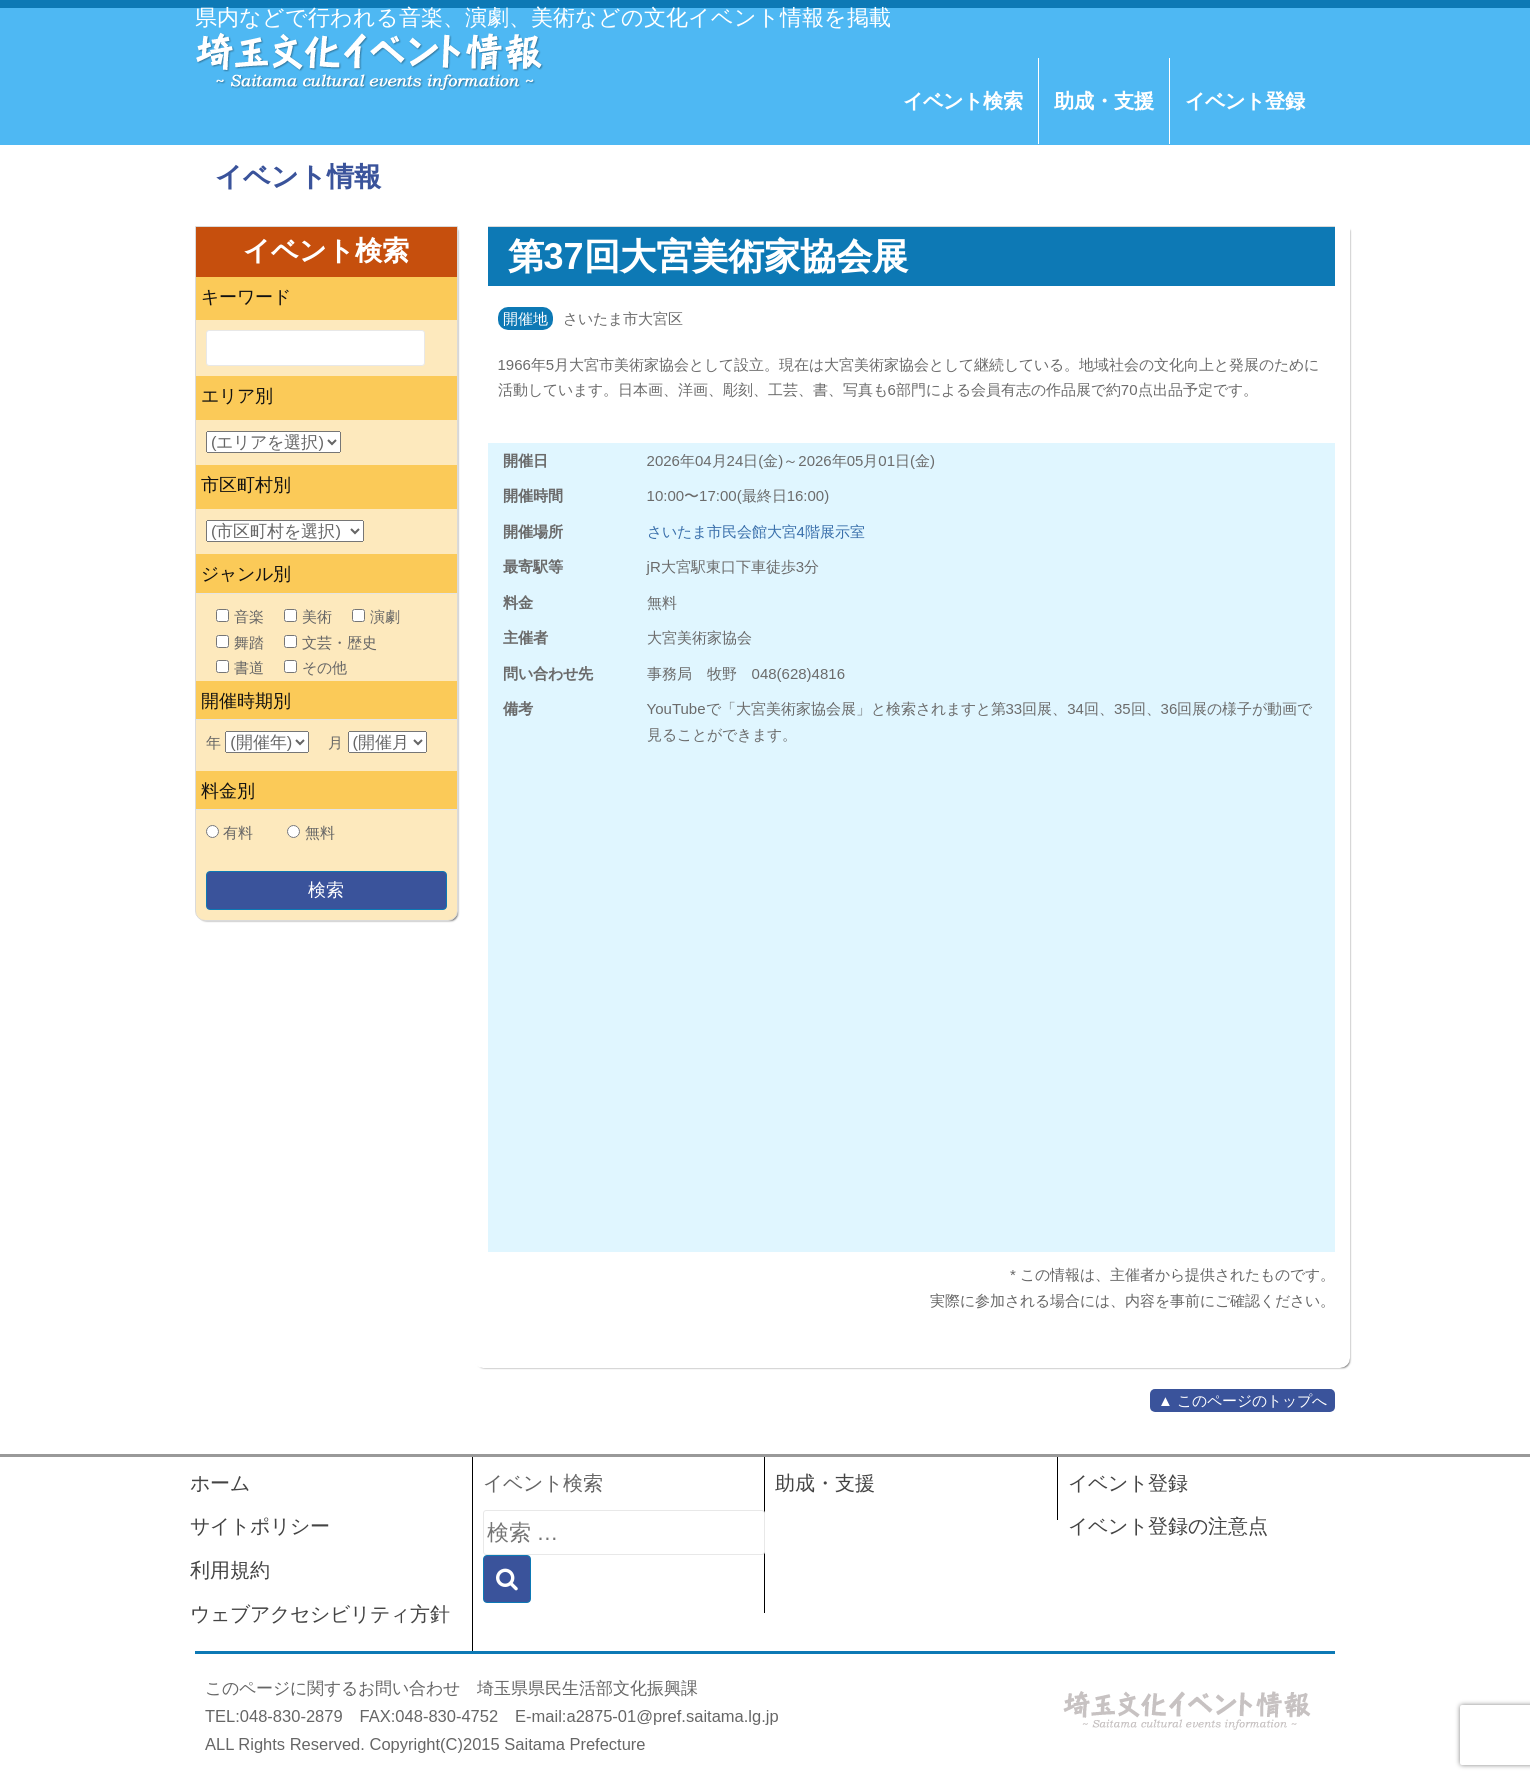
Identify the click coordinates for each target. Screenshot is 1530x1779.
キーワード (246, 297)
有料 (238, 832)
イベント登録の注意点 (1168, 1526)
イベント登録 (1245, 101)
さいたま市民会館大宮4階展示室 (756, 531)
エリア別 (237, 396)
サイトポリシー (260, 1526)
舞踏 (240, 642)
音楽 (240, 616)
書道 (240, 667)
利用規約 (230, 1570)
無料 (320, 832)
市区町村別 (246, 485)
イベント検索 (963, 101)
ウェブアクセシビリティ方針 (320, 1614)
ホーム (220, 1483)
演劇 (376, 616)
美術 (308, 616)
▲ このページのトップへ (1242, 1400)
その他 (315, 667)
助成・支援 (1104, 101)
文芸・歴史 (330, 642)
